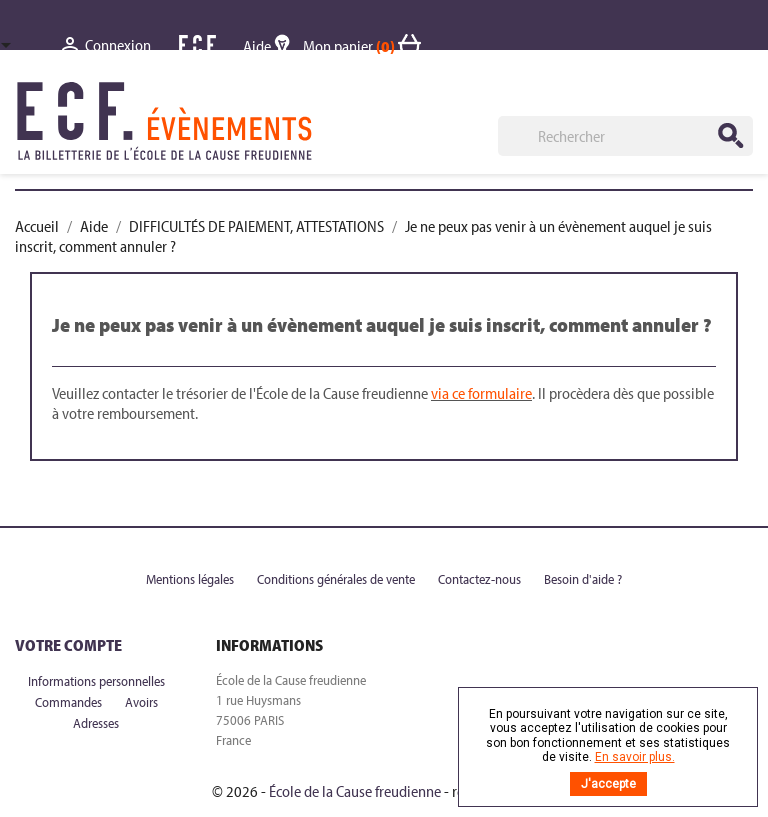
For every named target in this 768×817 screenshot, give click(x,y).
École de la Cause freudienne (355, 791)
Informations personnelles (96, 681)
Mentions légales (191, 579)
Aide (273, 46)
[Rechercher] (625, 136)
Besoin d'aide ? (583, 579)
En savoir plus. (635, 757)
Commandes (70, 702)
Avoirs (141, 702)
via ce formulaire (481, 393)
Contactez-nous (481, 579)
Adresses (96, 723)
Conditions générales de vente (337, 579)
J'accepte (608, 784)
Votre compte (68, 645)
